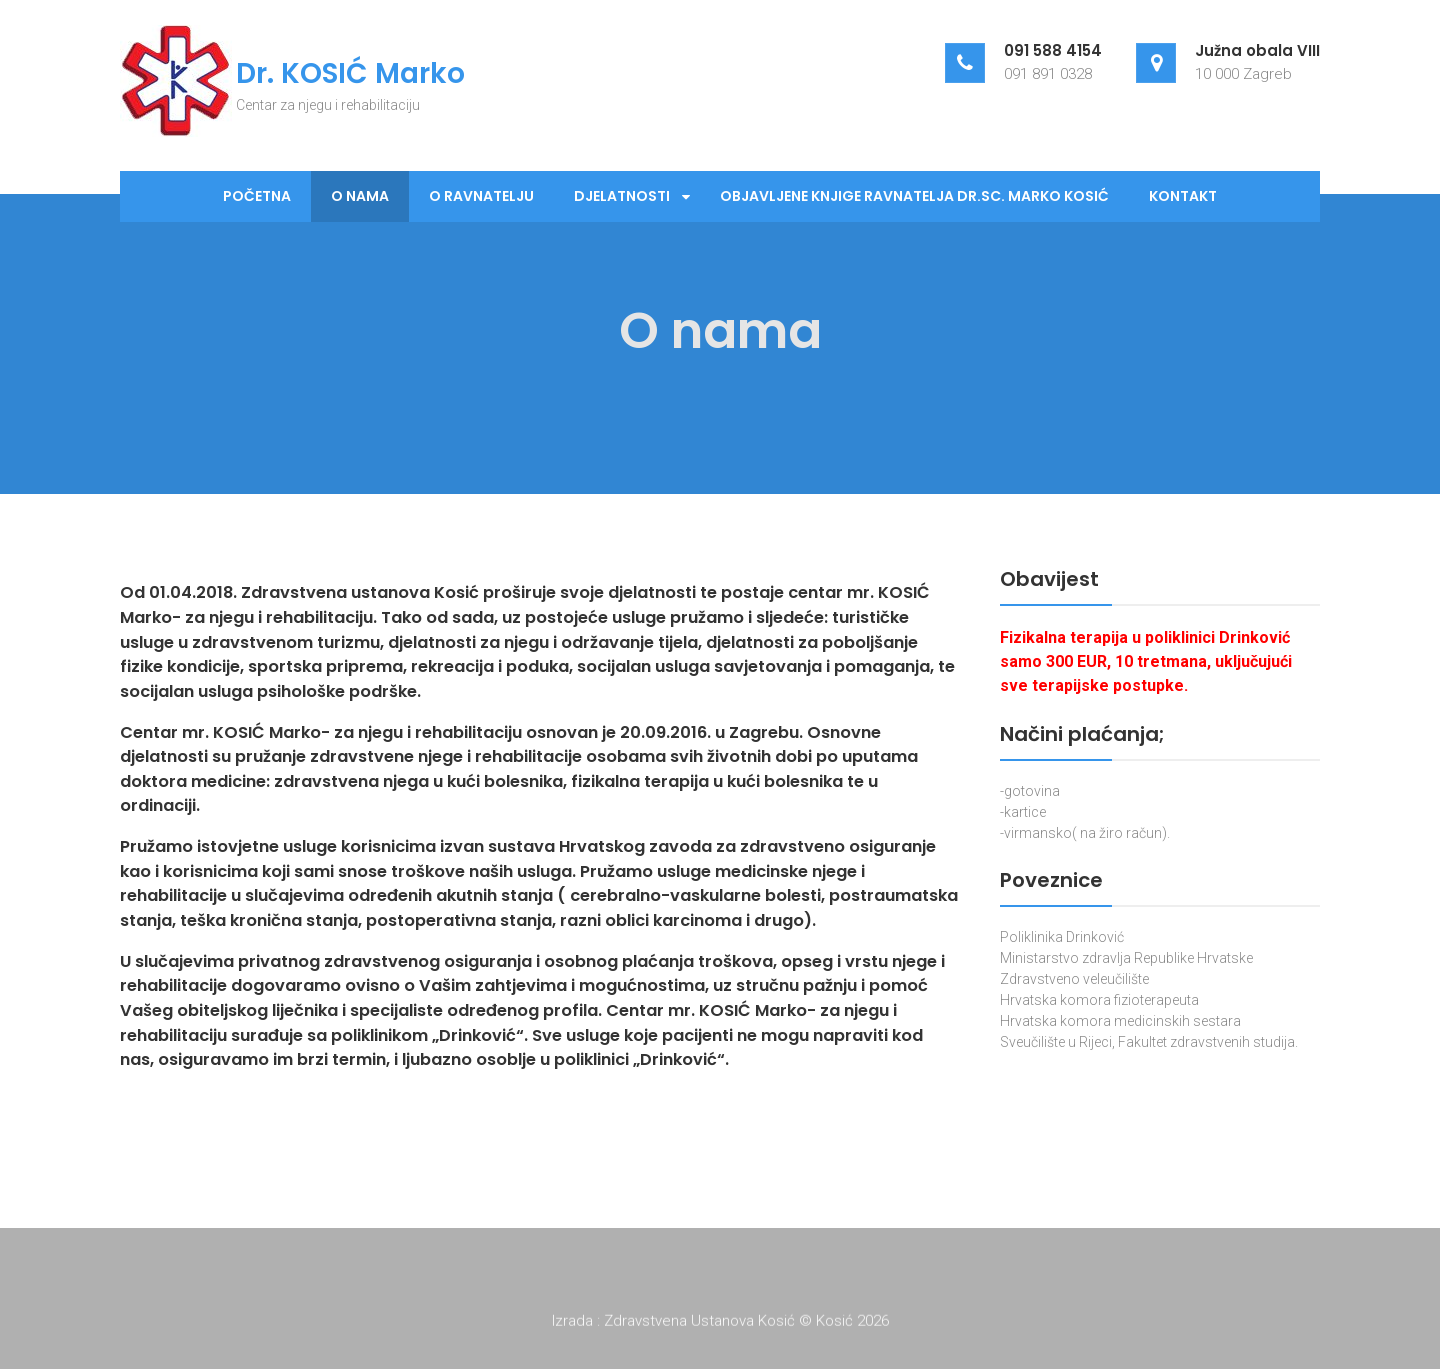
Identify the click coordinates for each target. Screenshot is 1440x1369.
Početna (257, 196)
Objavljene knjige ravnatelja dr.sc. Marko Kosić (914, 196)
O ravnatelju (481, 196)
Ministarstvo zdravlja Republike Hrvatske (1126, 958)
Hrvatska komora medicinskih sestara (1120, 1021)
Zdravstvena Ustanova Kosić (701, 1324)
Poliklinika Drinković (1062, 937)
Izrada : (578, 1324)
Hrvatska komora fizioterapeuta (1099, 1000)
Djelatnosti (622, 196)
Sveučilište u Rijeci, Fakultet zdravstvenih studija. (1149, 1042)
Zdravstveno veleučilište (1074, 979)
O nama (360, 196)
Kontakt (1183, 196)
